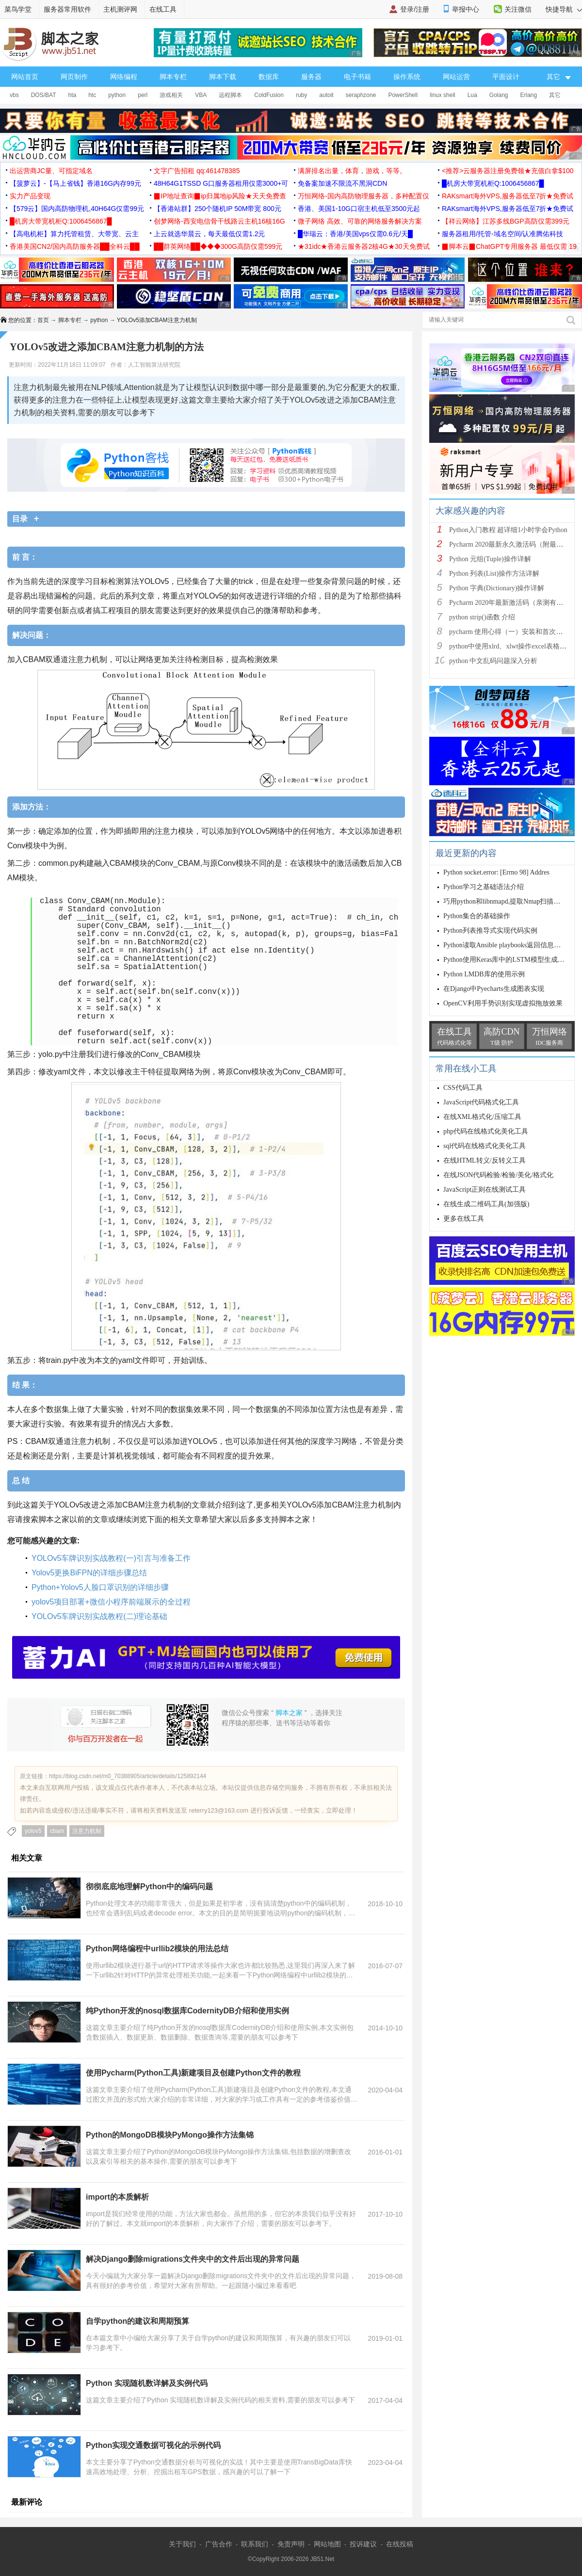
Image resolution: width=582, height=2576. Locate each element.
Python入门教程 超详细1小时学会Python (508, 530)
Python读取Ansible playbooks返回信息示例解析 (512, 945)
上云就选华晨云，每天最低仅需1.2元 (209, 234)
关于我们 (182, 2544)
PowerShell (403, 95)
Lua (472, 95)
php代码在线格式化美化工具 (485, 1131)
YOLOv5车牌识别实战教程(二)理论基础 (99, 1616)
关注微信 (518, 9)
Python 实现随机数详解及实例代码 (147, 2383)
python (117, 95)
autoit (326, 95)
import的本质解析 (117, 2197)
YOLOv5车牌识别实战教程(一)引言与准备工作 (111, 1558)
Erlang (528, 95)
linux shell (442, 95)
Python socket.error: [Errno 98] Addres (496, 872)
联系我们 (254, 2544)
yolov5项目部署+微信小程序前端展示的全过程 (111, 1602)
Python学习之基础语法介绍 (483, 887)
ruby (301, 95)
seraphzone (361, 95)
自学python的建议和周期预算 (137, 2321)
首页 (43, 320)
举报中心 (465, 9)
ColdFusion (269, 95)
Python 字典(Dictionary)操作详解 (496, 588)
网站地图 (327, 2544)
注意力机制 (86, 1831)
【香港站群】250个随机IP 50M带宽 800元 (217, 208)
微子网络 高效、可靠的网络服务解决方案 (360, 221)
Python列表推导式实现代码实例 (490, 930)
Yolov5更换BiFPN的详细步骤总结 (89, 1573)
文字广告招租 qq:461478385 (197, 171)
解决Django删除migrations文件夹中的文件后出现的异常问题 (192, 2259)
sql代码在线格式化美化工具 (484, 1146)
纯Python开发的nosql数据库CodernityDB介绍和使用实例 (187, 2011)
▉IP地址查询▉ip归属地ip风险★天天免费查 (220, 196)
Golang (498, 95)
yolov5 (33, 1831)
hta (72, 95)
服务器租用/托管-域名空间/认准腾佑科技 (502, 234)
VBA (201, 95)
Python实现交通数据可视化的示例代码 (153, 2445)
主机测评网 (120, 9)
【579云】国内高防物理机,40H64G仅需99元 (77, 208)
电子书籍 (357, 77)
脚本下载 (222, 77)
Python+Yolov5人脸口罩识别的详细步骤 (100, 1587)
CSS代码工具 (463, 1087)
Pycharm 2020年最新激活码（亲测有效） (509, 602)
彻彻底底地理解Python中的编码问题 (149, 1886)
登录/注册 (414, 9)
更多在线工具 (463, 1218)
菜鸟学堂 (18, 9)
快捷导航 (564, 9)
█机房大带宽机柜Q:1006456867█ (493, 183)
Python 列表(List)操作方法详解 (494, 573)
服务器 (311, 77)
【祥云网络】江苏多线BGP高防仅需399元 (505, 221)
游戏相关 (171, 95)
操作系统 (406, 77)
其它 (555, 95)
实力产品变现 (30, 196)
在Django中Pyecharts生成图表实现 (493, 988)
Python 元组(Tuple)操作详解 (490, 559)
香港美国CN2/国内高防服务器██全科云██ (75, 246)
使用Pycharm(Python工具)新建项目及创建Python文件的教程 (193, 2073)
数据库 (269, 77)
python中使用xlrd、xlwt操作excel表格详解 (511, 646)
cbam (57, 1831)
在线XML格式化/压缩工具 (482, 1116)
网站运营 (456, 77)
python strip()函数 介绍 (482, 617)
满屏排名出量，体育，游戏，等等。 (352, 171)
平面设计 (505, 77)
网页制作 (74, 77)
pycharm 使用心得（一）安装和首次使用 (509, 631)
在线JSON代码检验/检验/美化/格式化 (498, 1175)
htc (92, 95)
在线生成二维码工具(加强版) (486, 1204)
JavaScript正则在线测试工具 (484, 1189)
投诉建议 (363, 2544)
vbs (14, 95)
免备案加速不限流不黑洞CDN (342, 183)
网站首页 (24, 77)
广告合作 (218, 2544)
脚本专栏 (173, 77)
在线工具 (163, 9)
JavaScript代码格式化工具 (481, 1102)
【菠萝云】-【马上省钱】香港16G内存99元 (75, 183)
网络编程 (123, 77)
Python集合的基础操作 (476, 916)
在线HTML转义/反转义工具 (484, 1160)
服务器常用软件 (67, 9)
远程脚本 (230, 95)
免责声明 (291, 2544)
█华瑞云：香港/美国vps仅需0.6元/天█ (355, 234)
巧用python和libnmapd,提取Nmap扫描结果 (505, 901)
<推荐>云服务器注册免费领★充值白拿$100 (508, 171)
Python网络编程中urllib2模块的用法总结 (157, 1948)
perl (142, 95)
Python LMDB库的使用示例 (484, 974)
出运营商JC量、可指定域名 (51, 171)
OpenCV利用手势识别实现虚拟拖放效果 (503, 1003)
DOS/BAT (43, 95)
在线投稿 (399, 2544)
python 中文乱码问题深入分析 (493, 660)
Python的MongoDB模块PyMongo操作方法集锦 (170, 2135)
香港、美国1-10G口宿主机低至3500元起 (359, 208)
